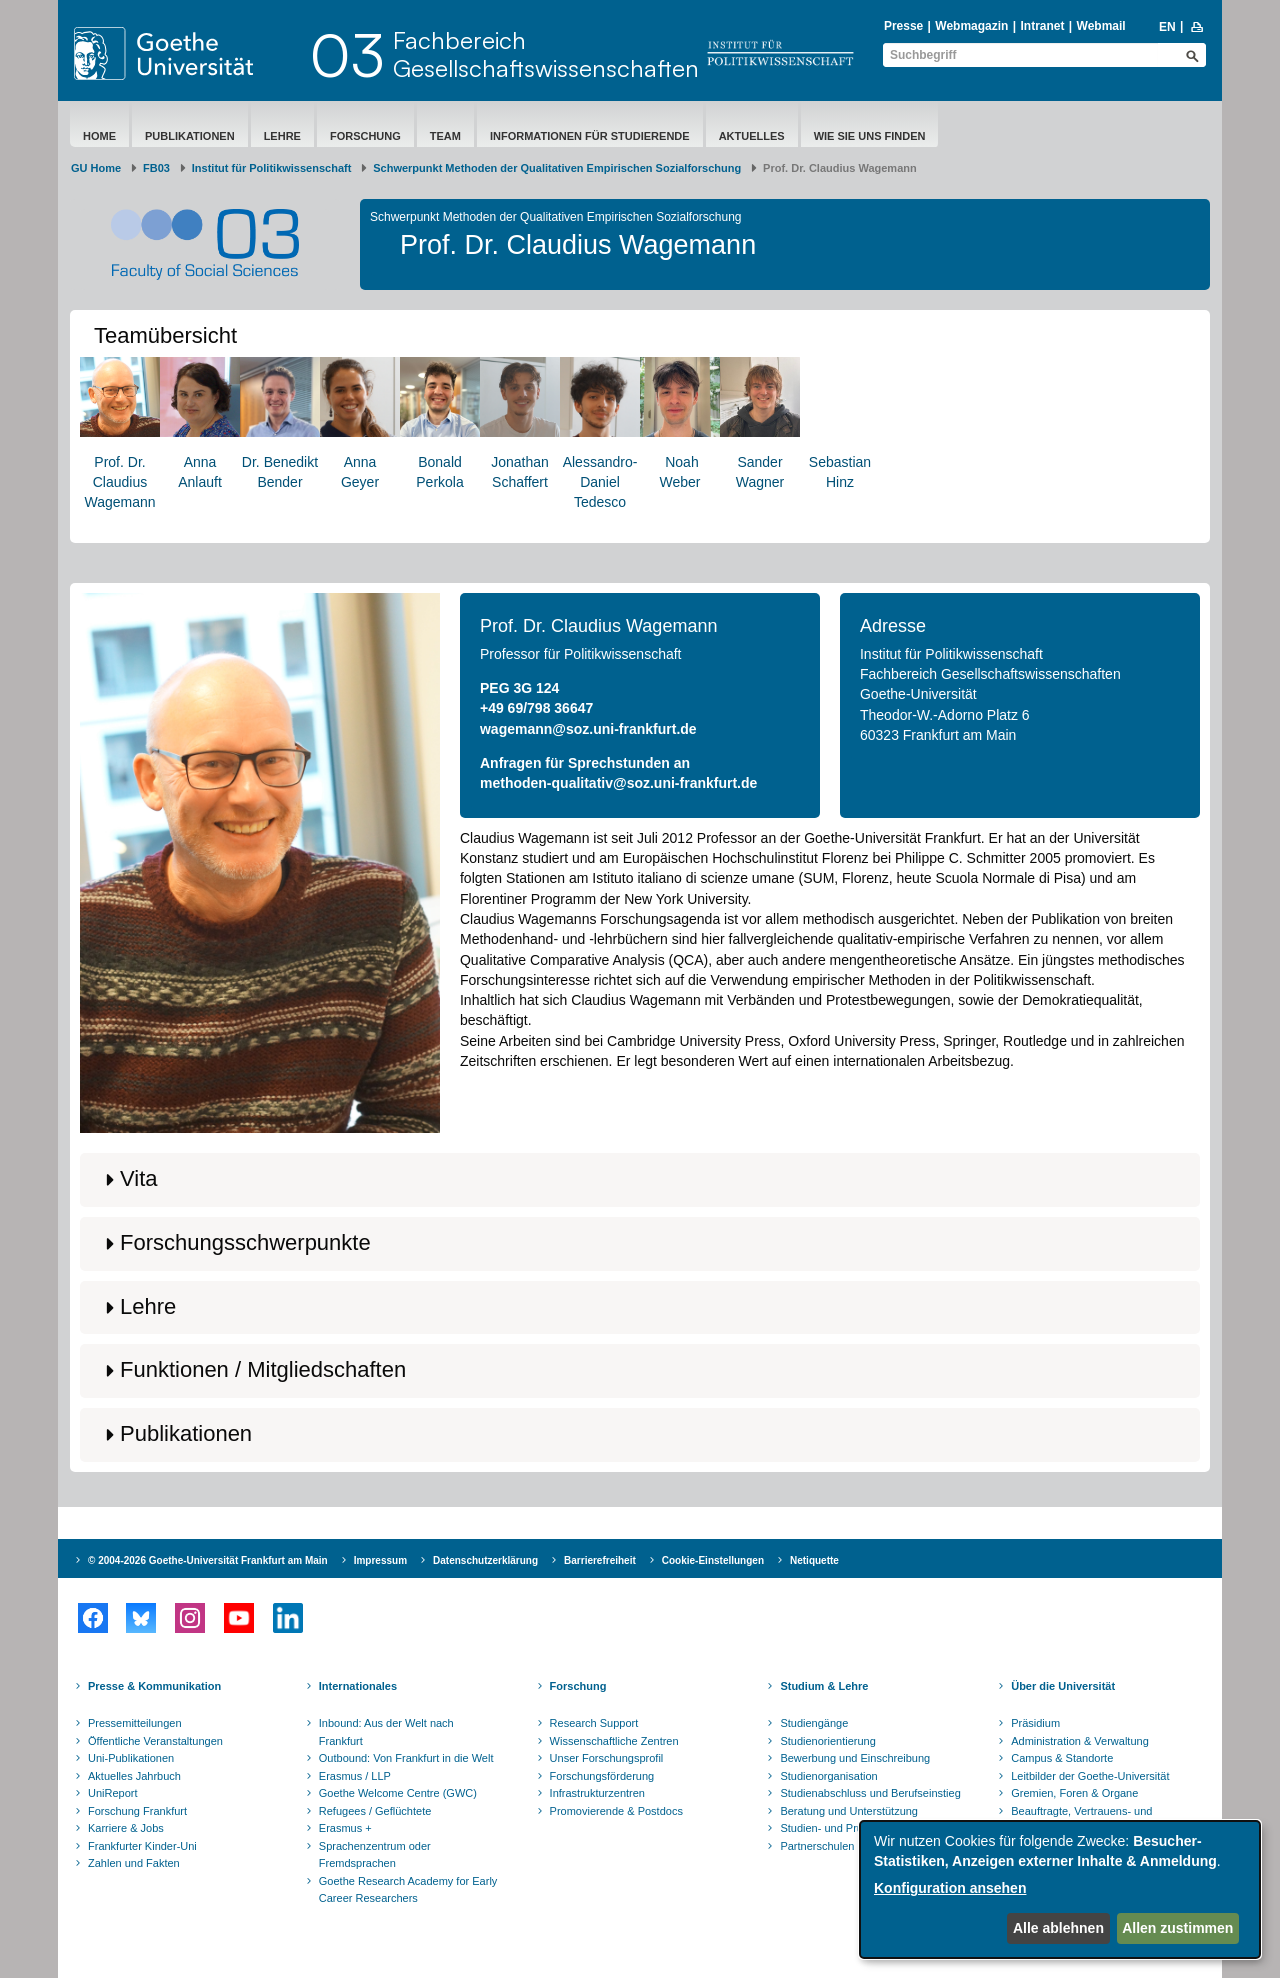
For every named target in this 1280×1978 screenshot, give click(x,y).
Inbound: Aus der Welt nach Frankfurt (386, 1732)
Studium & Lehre (824, 1686)
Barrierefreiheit (600, 1560)
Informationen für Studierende (590, 136)
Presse (903, 26)
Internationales (358, 1686)
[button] (640, 1180)
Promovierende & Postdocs (616, 1811)
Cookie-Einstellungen (713, 1560)
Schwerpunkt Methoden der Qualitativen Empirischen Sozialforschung (557, 168)
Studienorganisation (828, 1776)
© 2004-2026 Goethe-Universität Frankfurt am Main (208, 1560)
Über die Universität (1063, 1686)
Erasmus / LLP (355, 1776)
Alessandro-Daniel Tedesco (600, 434)
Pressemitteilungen (135, 1723)
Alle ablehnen (1058, 1928)
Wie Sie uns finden (870, 136)
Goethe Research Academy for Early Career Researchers (408, 1890)
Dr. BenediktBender (280, 423)
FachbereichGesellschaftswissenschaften (546, 54)
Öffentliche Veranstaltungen (155, 1741)
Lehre (282, 136)
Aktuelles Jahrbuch (134, 1776)
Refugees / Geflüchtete (375, 1811)
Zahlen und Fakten (134, 1863)
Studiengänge (814, 1723)
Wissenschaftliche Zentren (614, 1741)
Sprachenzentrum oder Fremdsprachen (375, 1855)
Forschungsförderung (602, 1776)
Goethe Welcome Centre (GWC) (398, 1793)
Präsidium (1035, 1723)
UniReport (113, 1793)
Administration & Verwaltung (1080, 1741)
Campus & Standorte (1062, 1758)
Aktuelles (752, 136)
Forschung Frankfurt (137, 1811)
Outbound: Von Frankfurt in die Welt (406, 1758)
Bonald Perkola (440, 423)
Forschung (365, 136)
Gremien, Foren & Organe (1074, 1793)
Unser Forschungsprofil (607, 1758)
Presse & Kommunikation (154, 1686)
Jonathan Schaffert (520, 423)
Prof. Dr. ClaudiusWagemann (120, 434)
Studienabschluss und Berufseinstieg (870, 1793)
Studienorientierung (827, 1741)
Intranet (1042, 26)
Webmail (1101, 26)
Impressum (380, 1560)
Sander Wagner (760, 423)
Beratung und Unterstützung (849, 1811)
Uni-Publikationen (131, 1758)
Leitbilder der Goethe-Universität (1090, 1776)
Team (445, 136)
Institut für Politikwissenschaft (272, 168)
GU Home (96, 168)
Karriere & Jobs (126, 1828)
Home (99, 136)
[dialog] (1060, 1889)
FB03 (156, 168)
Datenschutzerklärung (485, 1560)
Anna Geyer (360, 423)
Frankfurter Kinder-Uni (142, 1846)
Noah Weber (680, 423)
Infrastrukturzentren (597, 1793)
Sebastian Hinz (840, 423)
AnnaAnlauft (200, 423)
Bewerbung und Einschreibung (855, 1758)
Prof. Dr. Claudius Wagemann (598, 626)
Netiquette (814, 1560)
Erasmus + (345, 1828)
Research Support (594, 1723)
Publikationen (190, 136)
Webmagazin (971, 26)
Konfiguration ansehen (950, 1888)
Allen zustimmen (1177, 1928)
